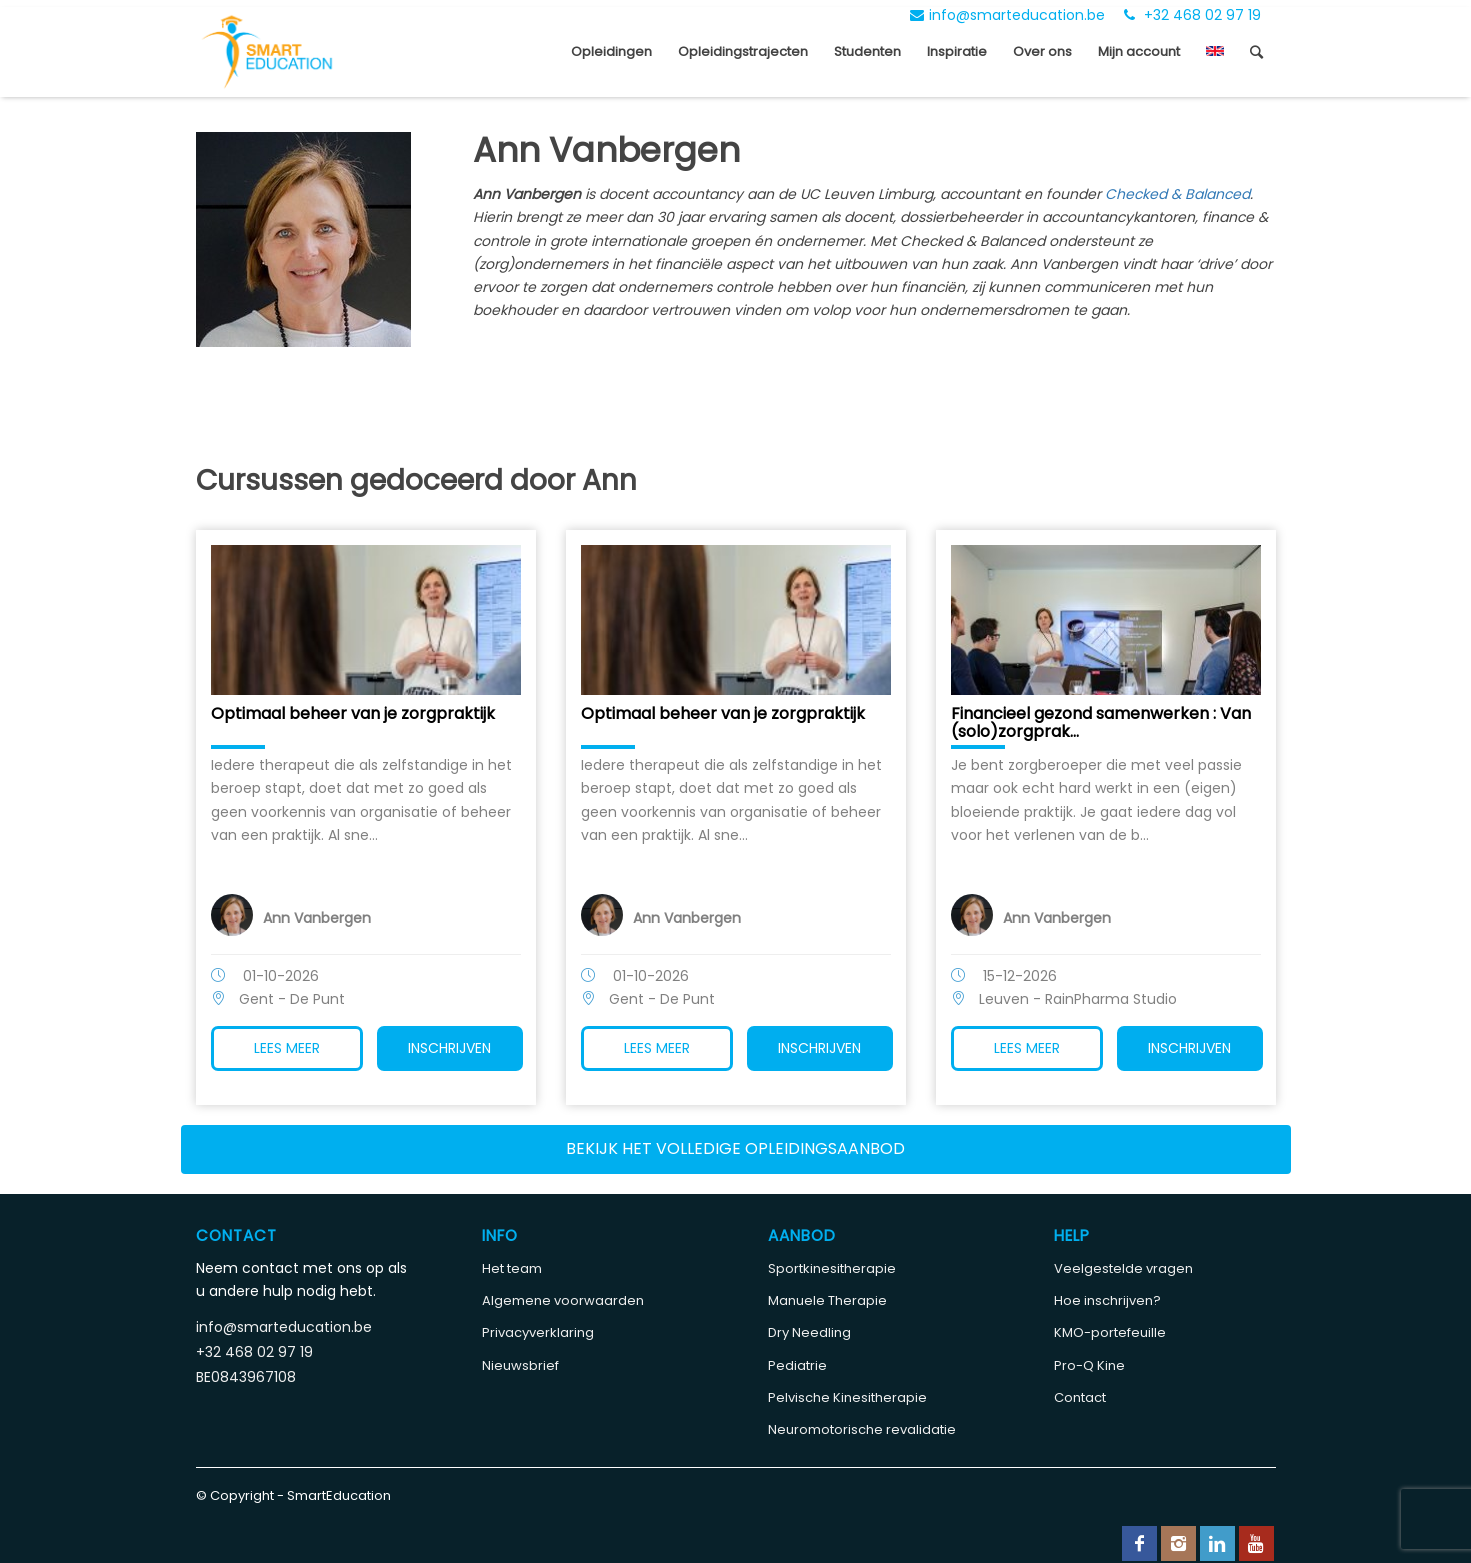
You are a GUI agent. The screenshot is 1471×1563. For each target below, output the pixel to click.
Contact (1080, 1397)
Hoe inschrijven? (1107, 1300)
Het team (512, 1268)
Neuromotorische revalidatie (862, 1429)
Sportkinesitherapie (832, 1268)
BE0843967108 (246, 1377)
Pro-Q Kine (1089, 1365)
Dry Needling (809, 1332)
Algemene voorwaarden (563, 1300)
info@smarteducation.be (1007, 15)
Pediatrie (797, 1365)
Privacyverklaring (538, 1332)
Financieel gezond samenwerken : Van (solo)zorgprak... (1101, 722)
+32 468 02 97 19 (1192, 15)
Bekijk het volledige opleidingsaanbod (735, 1148)
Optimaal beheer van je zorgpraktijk (353, 713)
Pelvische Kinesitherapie (847, 1397)
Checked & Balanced (1177, 194)
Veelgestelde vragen (1123, 1268)
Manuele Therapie (827, 1300)
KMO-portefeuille (1110, 1332)
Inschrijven (449, 1048)
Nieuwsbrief (520, 1365)
